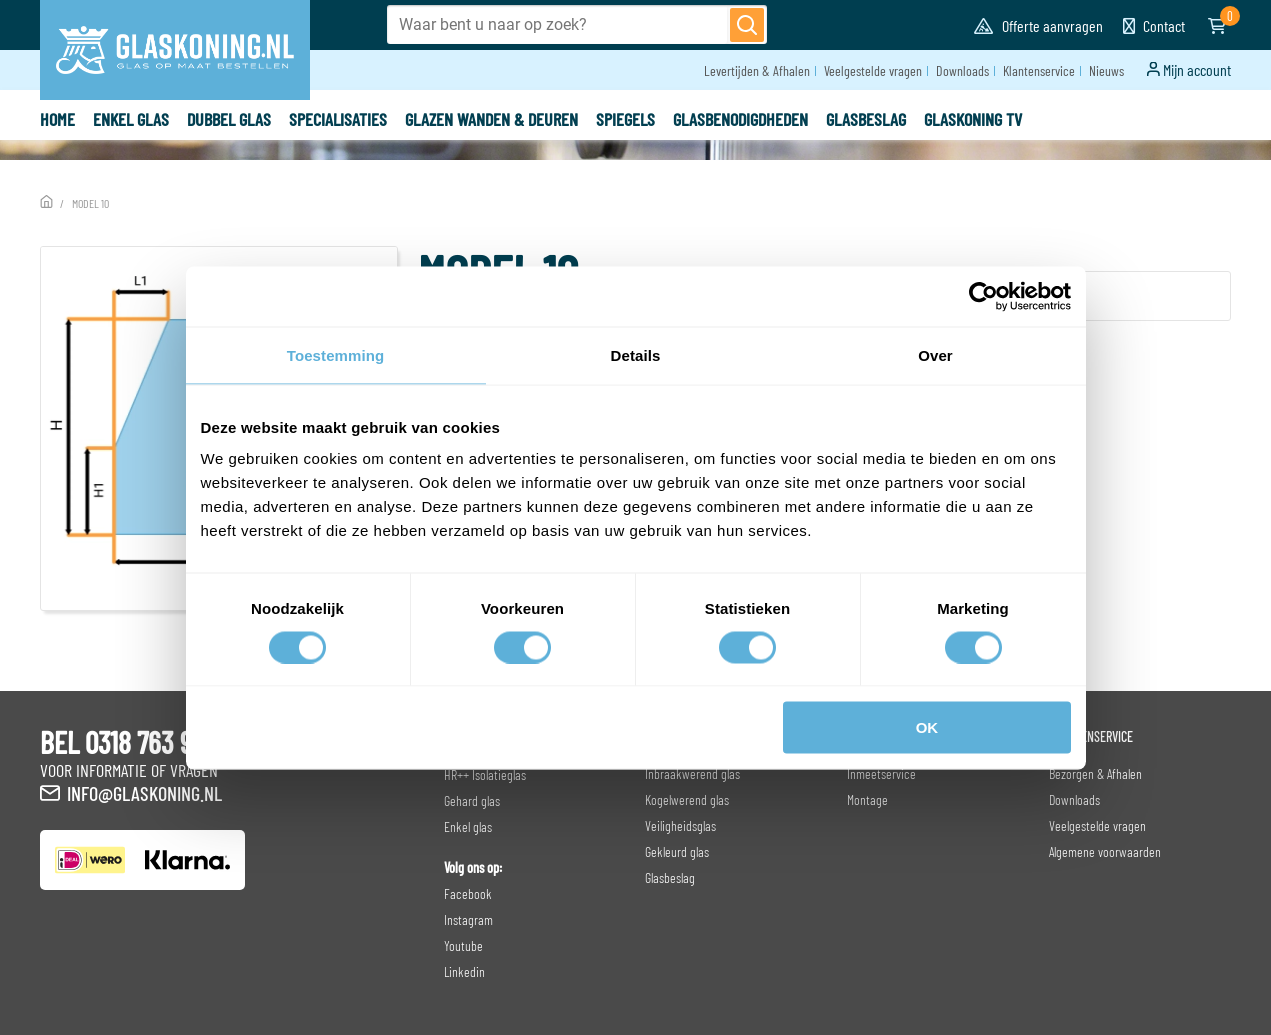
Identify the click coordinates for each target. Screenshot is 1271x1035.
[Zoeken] (747, 25)
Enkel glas (131, 119)
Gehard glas (472, 800)
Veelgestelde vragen (873, 70)
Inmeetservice (881, 773)
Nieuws (1106, 70)
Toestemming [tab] (336, 354)
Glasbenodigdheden (740, 119)
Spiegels (625, 119)
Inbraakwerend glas (692, 773)
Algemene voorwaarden (1105, 851)
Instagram (468, 919)
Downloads (962, 70)
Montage (867, 799)
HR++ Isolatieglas (485, 774)
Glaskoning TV (973, 119)
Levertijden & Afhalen (757, 70)
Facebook (468, 893)
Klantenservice (1039, 70)
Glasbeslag (866, 119)
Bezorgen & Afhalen (1095, 773)
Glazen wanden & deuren (491, 119)
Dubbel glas (229, 119)
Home (57, 119)
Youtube (463, 945)
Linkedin (464, 971)
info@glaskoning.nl (144, 793)
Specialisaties (338, 119)
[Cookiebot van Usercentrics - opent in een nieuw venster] (983, 296)
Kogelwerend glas (687, 799)
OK (927, 727)
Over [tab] (935, 354)
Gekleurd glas (677, 851)
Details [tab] (636, 354)
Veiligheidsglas (680, 825)
